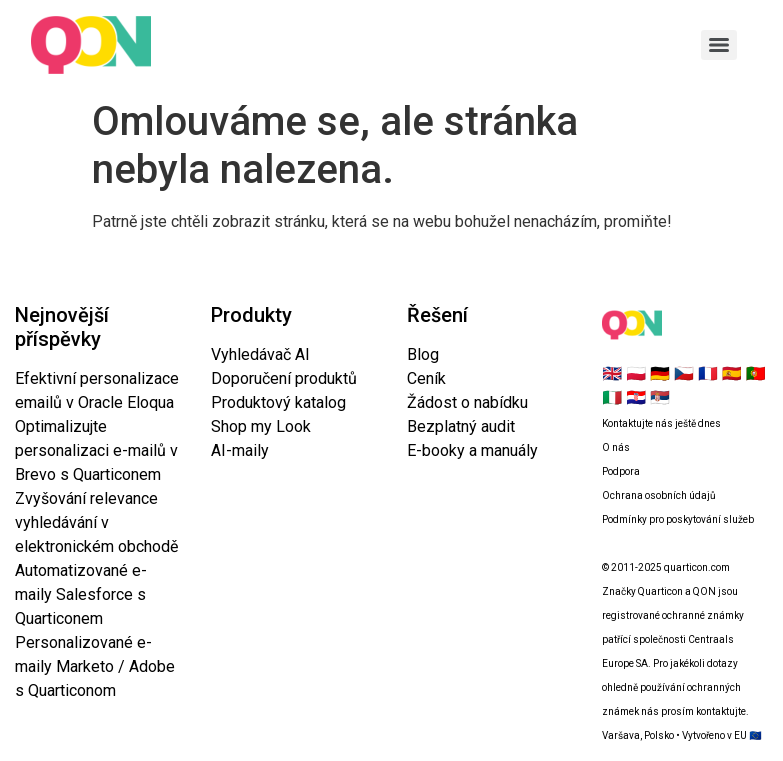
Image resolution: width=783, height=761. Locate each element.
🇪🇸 (732, 373)
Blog (423, 354)
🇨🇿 (684, 373)
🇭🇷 (636, 397)
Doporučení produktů (284, 378)
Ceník (426, 378)
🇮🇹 (612, 397)
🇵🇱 (636, 373)
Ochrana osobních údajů (659, 495)
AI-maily (240, 450)
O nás (616, 447)
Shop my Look (261, 426)
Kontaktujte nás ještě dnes (661, 423)
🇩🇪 (660, 373)
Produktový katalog (278, 402)
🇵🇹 (756, 373)
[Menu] (719, 45)
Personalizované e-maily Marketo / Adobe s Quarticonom (95, 666)
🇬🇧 (612, 373)
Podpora (621, 471)
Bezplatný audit (461, 426)
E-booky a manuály (472, 450)
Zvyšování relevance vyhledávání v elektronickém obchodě (96, 522)
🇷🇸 (660, 397)
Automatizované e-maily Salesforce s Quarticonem (81, 594)
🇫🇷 (708, 373)
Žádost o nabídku (467, 402)
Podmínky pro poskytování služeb (678, 519)
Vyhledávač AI (260, 354)
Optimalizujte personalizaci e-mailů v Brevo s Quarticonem (96, 450)
